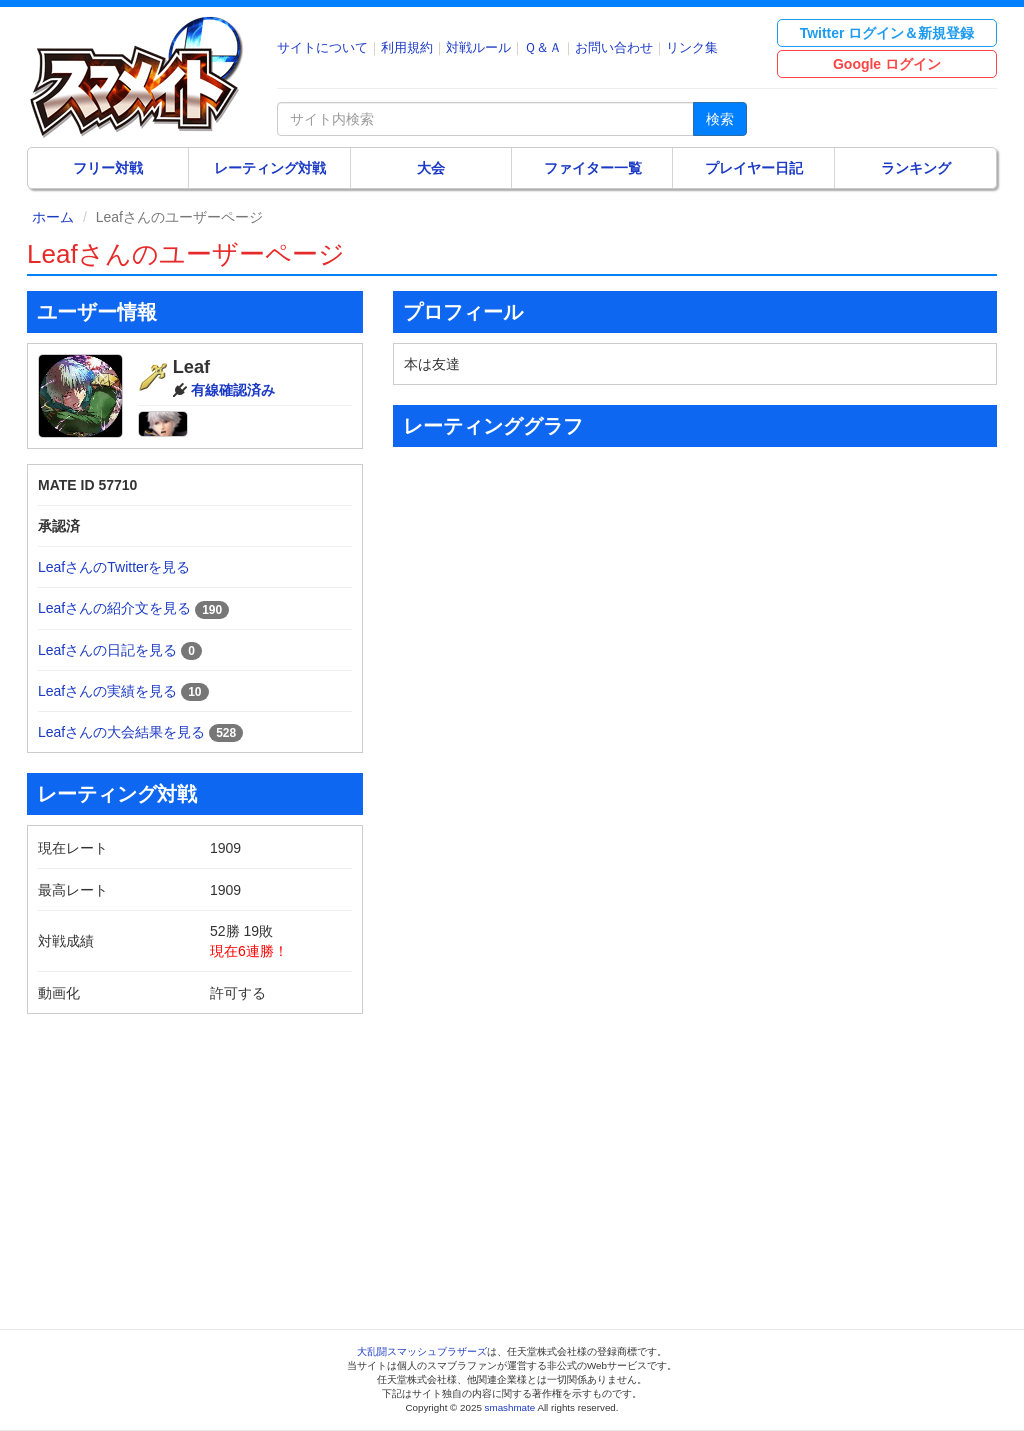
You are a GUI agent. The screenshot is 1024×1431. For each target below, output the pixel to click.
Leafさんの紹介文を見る (114, 608)
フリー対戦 (108, 168)
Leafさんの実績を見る (107, 691)
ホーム (53, 217)
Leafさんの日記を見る (107, 650)
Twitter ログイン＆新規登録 (887, 33)
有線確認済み (233, 390)
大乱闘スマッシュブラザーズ (422, 1351)
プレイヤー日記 (754, 168)
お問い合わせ (614, 47)
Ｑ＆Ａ (543, 47)
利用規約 (407, 47)
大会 (431, 168)
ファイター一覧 (593, 168)
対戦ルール (478, 47)
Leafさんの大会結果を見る (121, 732)
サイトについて (322, 47)
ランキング (916, 168)
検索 (720, 119)
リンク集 (692, 47)
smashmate (510, 1407)
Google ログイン (887, 64)
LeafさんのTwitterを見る (114, 567)
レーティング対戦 (270, 168)
